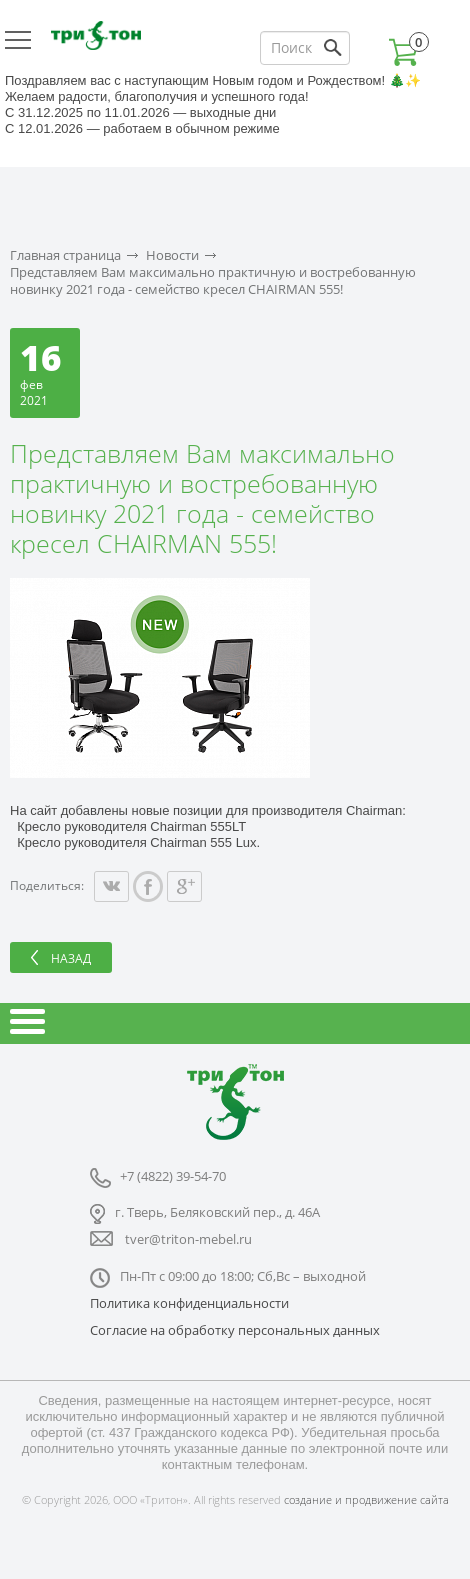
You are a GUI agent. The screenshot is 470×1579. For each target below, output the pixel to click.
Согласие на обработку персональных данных (235, 1330)
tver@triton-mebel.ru (188, 1239)
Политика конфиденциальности (189, 1303)
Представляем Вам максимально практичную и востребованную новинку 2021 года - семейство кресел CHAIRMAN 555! (213, 281)
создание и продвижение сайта (366, 1499)
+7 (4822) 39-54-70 (173, 1176)
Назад (71, 958)
